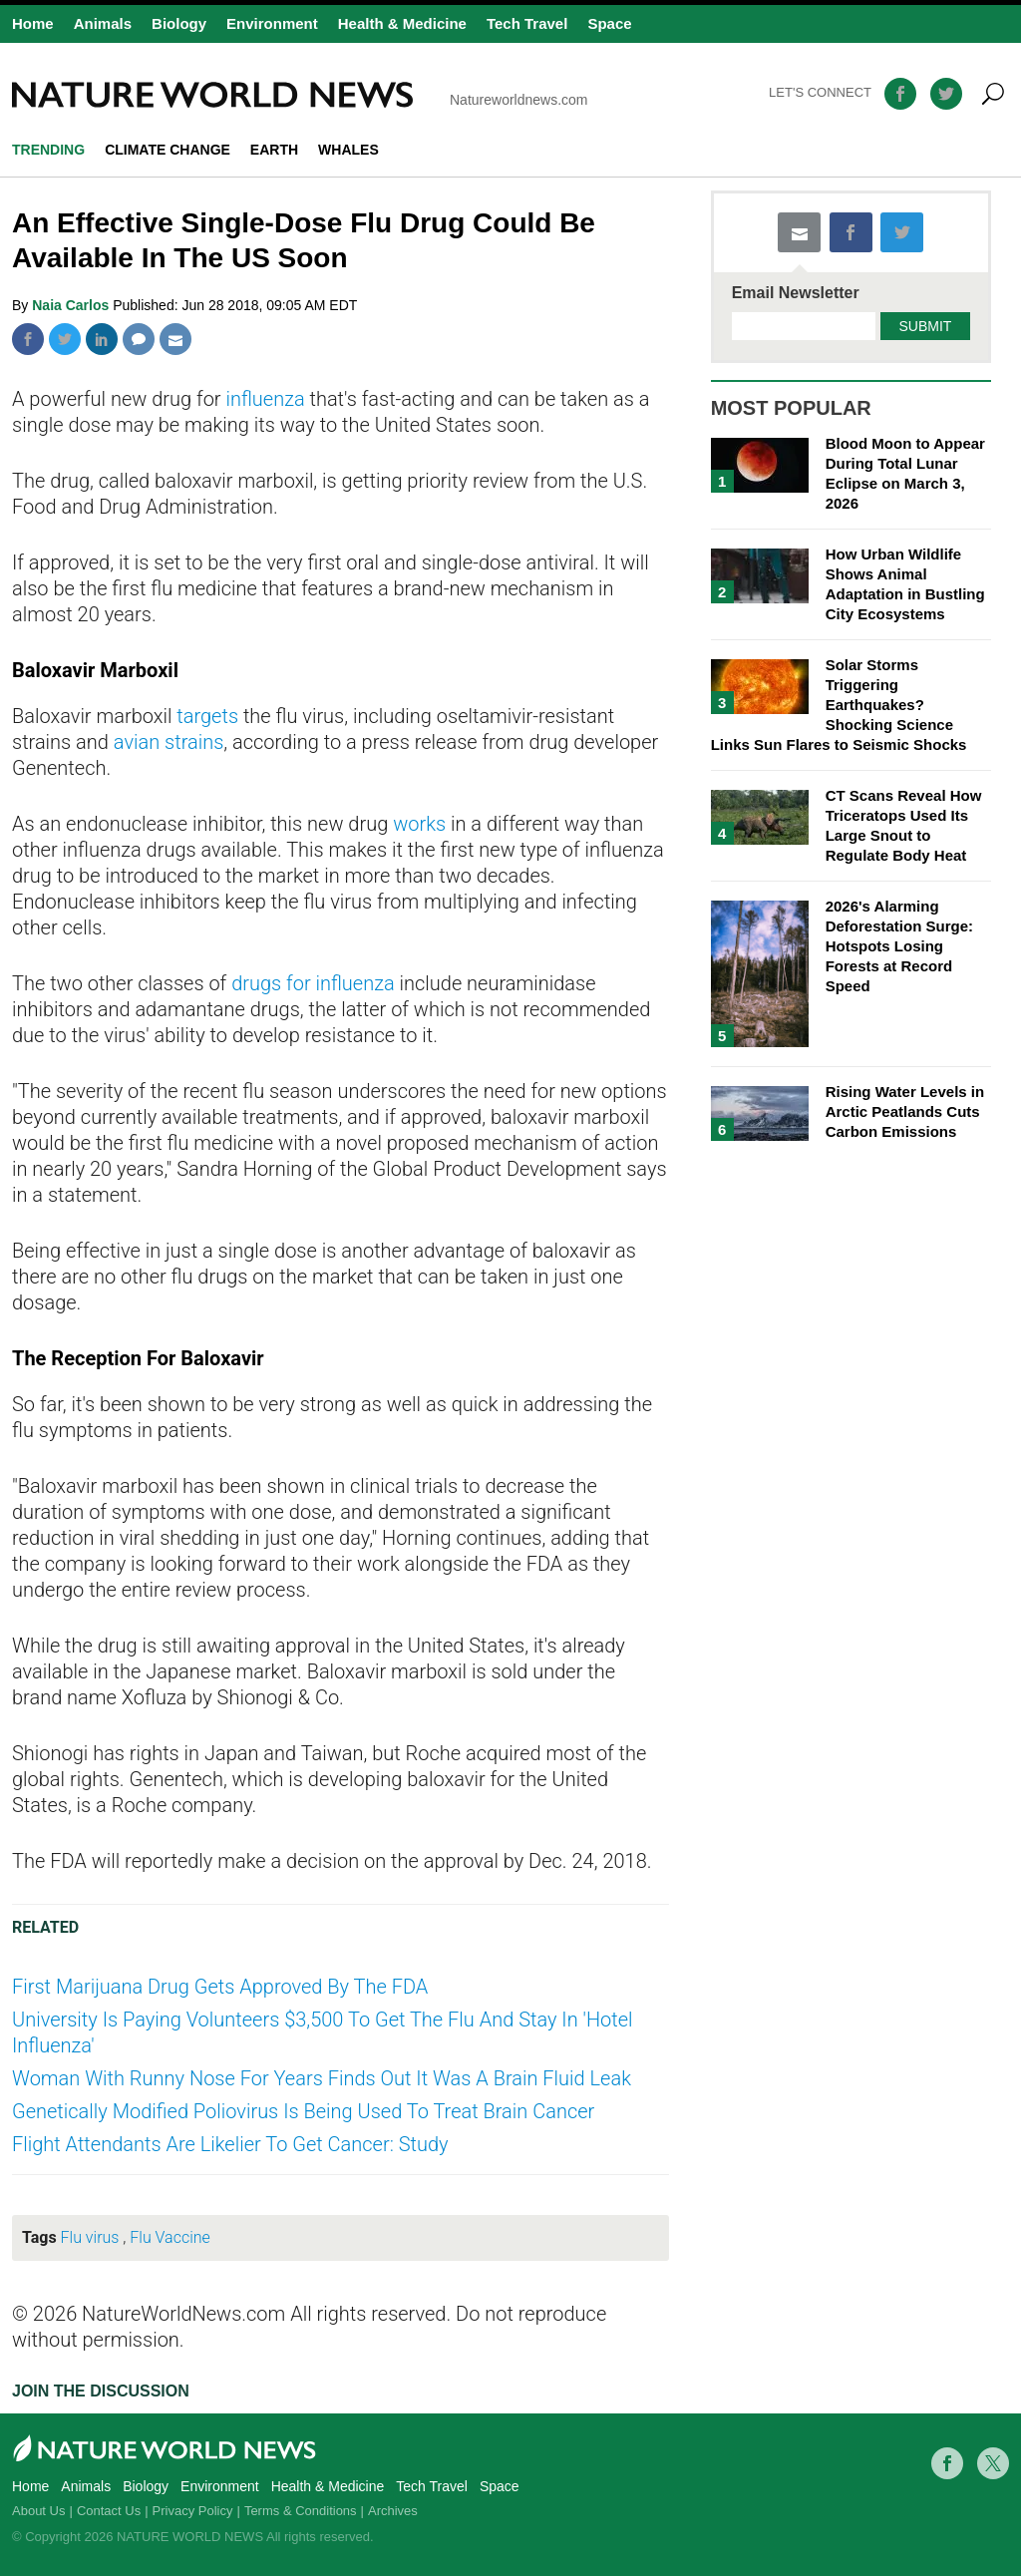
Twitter (65, 339)
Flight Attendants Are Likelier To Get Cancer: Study (230, 2144)
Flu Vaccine (170, 2237)
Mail (175, 339)
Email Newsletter (795, 293)
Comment (139, 339)
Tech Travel (527, 23)
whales (348, 150)
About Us (38, 2510)
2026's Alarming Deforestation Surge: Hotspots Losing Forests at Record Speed (899, 946)
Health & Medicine (402, 23)
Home (33, 23)
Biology (179, 23)
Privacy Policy (193, 2510)
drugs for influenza (313, 983)
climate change (167, 150)
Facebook (28, 339)
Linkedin (102, 339)
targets (206, 716)
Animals (103, 23)
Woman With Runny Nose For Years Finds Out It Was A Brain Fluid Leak (321, 2078)
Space (609, 23)
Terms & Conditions (300, 2510)
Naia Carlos (72, 305)
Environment (272, 23)
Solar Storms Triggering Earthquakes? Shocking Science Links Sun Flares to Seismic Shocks (839, 704)
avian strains (169, 742)
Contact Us (109, 2510)
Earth (274, 150)
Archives (393, 2510)
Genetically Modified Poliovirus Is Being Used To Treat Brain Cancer (303, 2111)
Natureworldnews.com (300, 95)
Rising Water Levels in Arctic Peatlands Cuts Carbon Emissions (905, 1111)
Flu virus (90, 2237)
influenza (264, 399)
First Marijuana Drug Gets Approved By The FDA (220, 1987)
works (419, 824)
